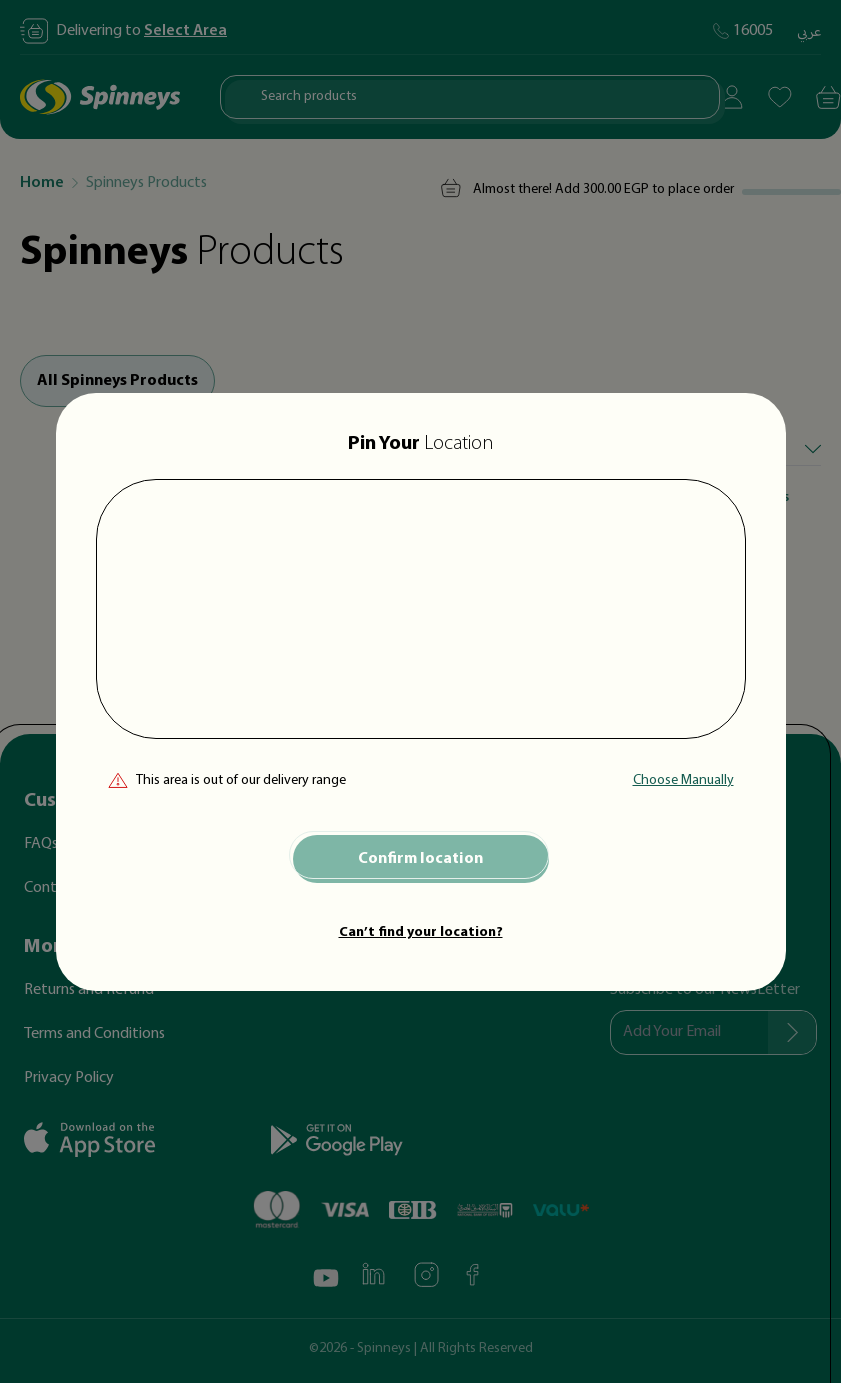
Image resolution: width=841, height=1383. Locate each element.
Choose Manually (683, 780)
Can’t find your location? (421, 932)
